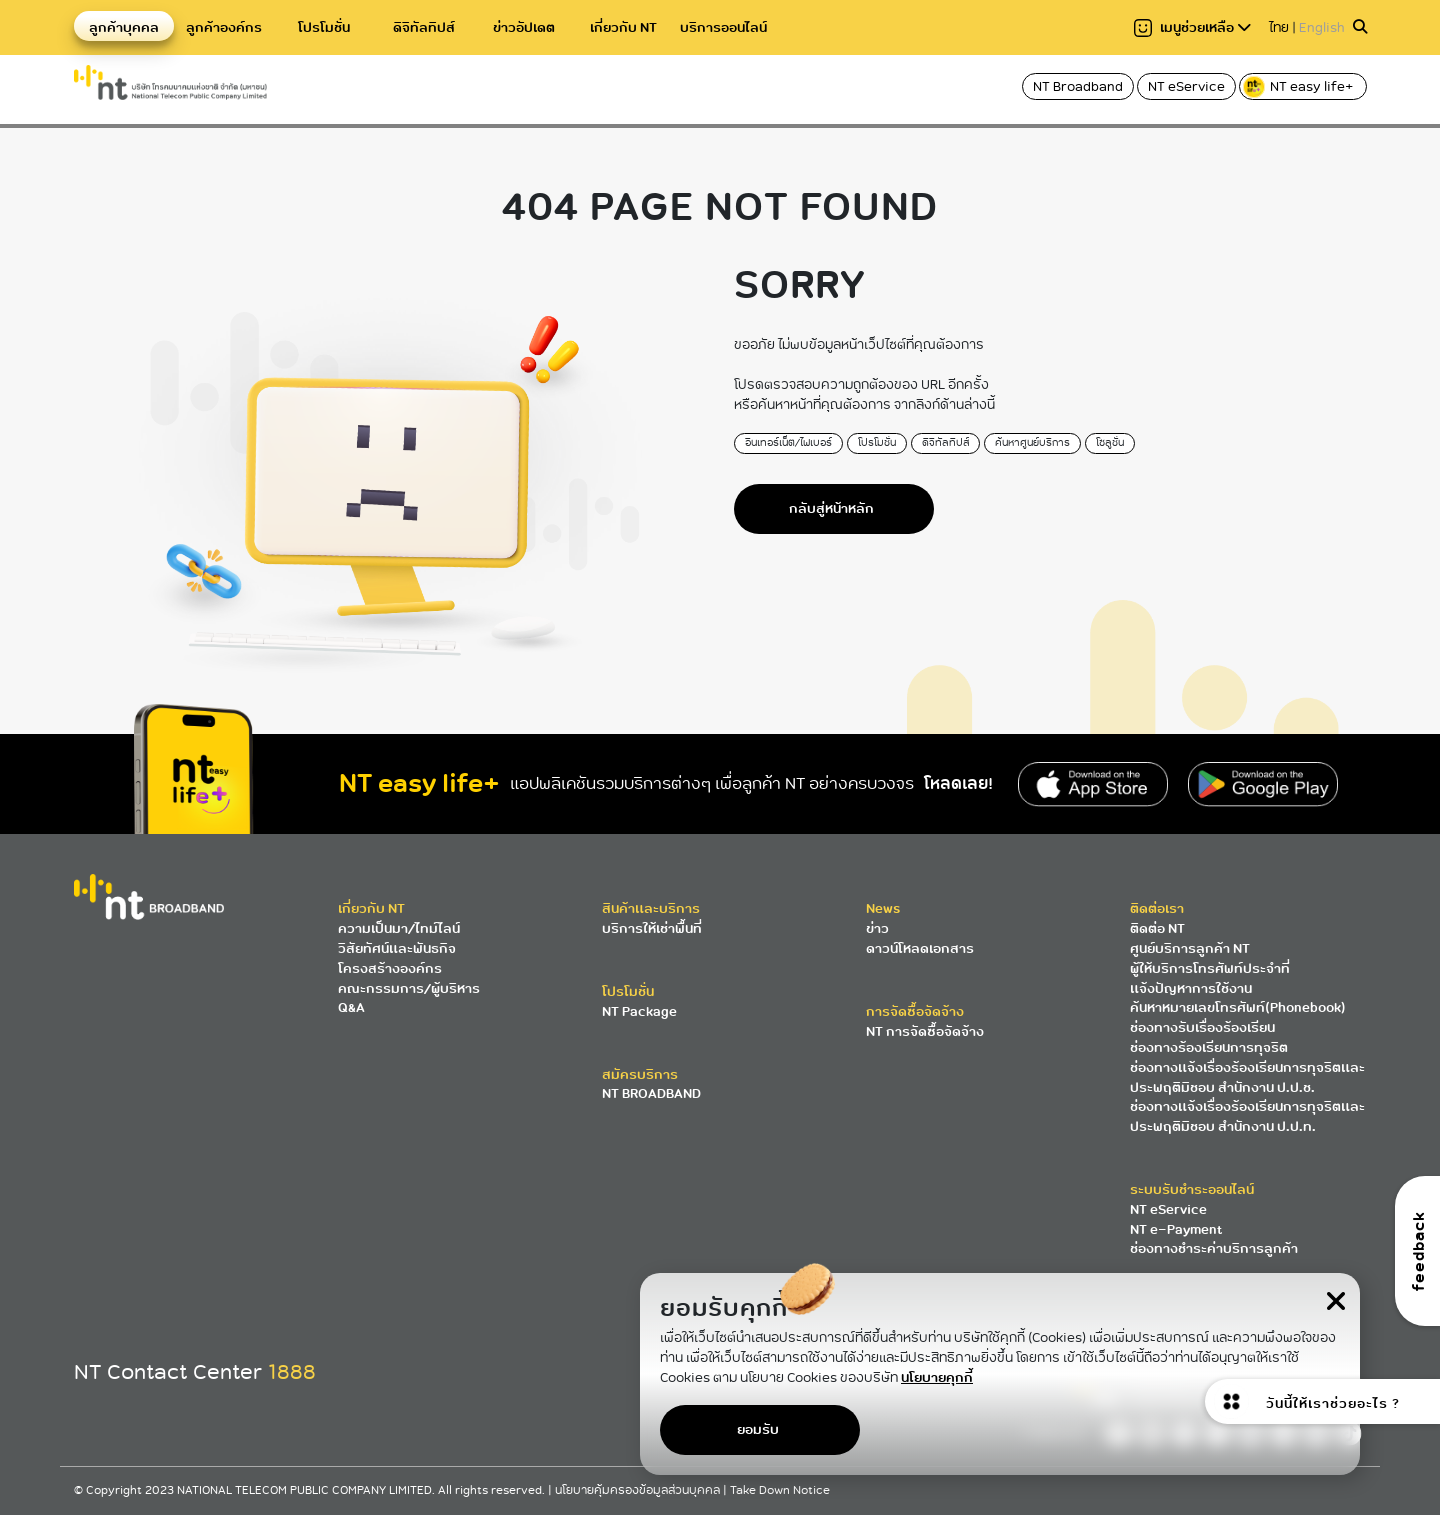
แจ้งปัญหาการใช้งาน (1191, 988)
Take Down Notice (780, 1490)
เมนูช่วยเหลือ (1192, 27)
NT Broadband (1078, 86)
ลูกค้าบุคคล (124, 27)
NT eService (1186, 86)
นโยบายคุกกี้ (937, 1376)
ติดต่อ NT (1157, 928)
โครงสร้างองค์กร (390, 968)
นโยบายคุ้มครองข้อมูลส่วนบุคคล (639, 1490)
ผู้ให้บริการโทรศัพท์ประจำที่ (1210, 968)
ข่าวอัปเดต (524, 27)
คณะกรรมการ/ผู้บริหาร (409, 988)
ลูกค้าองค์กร (224, 27)
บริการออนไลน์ (723, 27)
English (1322, 27)
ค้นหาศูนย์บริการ (1032, 442)
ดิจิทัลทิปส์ (424, 27)
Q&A (351, 1007)
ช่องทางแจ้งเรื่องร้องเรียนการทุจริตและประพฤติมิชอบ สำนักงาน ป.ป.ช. (1247, 1077)
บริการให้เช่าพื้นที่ (652, 928)
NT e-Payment (1176, 1229)
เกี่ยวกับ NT (623, 27)
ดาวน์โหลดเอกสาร (920, 948)
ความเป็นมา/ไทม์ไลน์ (399, 928)
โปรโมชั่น (324, 27)
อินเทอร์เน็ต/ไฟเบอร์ (788, 442)
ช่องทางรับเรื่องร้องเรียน (1202, 1027)
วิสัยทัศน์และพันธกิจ (397, 948)
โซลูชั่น (1110, 442)
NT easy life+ (1299, 87)
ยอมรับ (758, 1429)
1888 (292, 1372)
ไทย (1279, 27)
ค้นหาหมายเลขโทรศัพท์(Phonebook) (1238, 1007)
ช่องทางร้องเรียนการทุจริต (1209, 1047)
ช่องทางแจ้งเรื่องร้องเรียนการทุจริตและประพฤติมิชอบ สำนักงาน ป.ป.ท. (1247, 1116)
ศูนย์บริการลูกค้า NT (1190, 948)
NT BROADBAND (651, 1093)
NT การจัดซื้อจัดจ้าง (925, 1031)
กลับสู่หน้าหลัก (831, 508)
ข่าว (877, 928)
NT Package (639, 1011)
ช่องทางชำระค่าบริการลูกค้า (1214, 1248)
